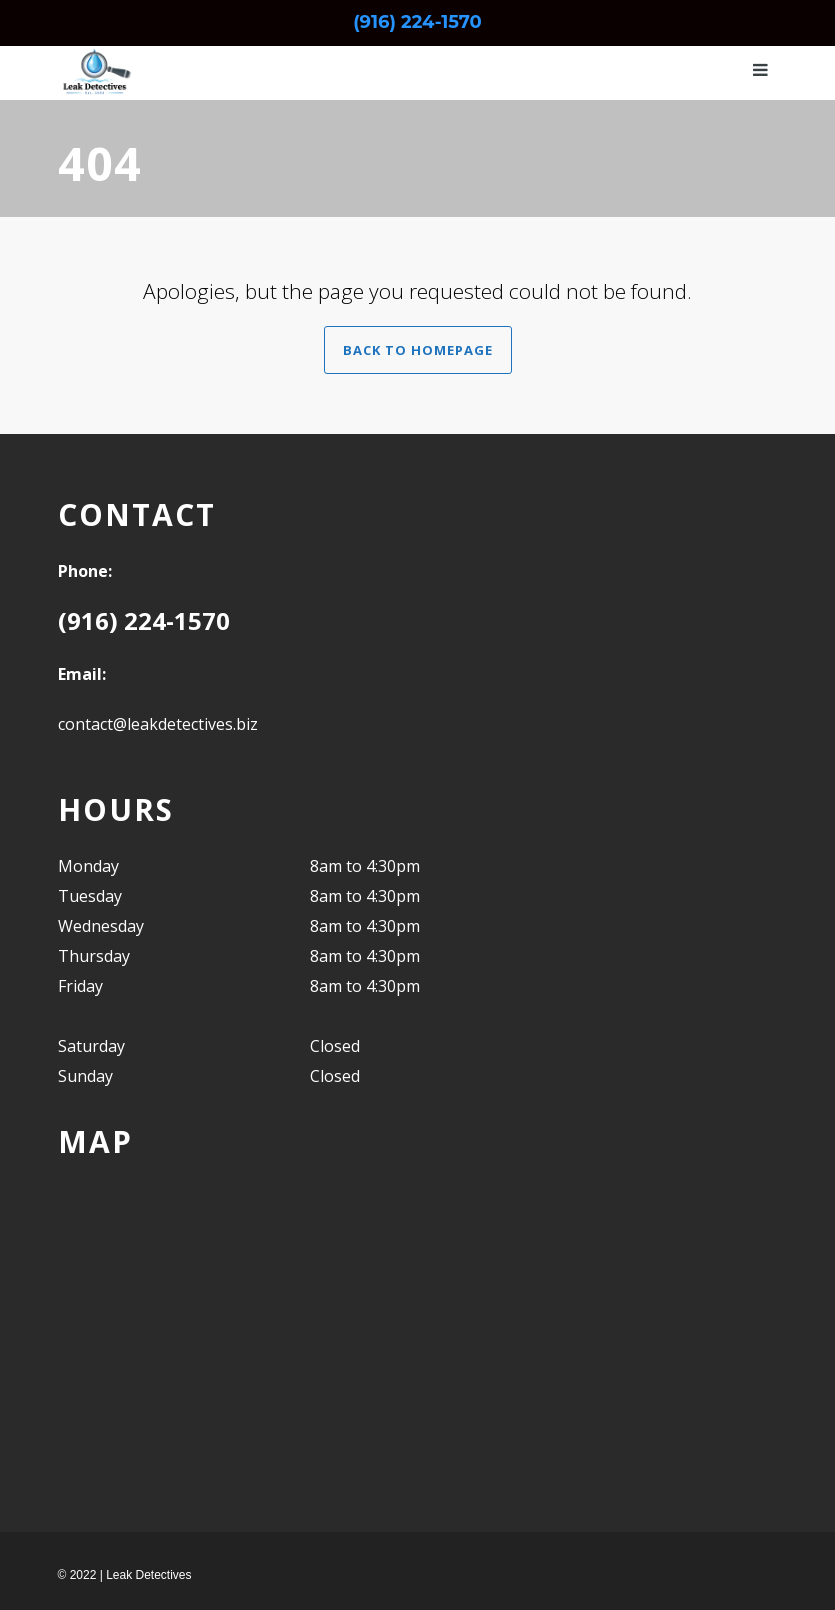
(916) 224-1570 (417, 22)
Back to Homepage (418, 350)
